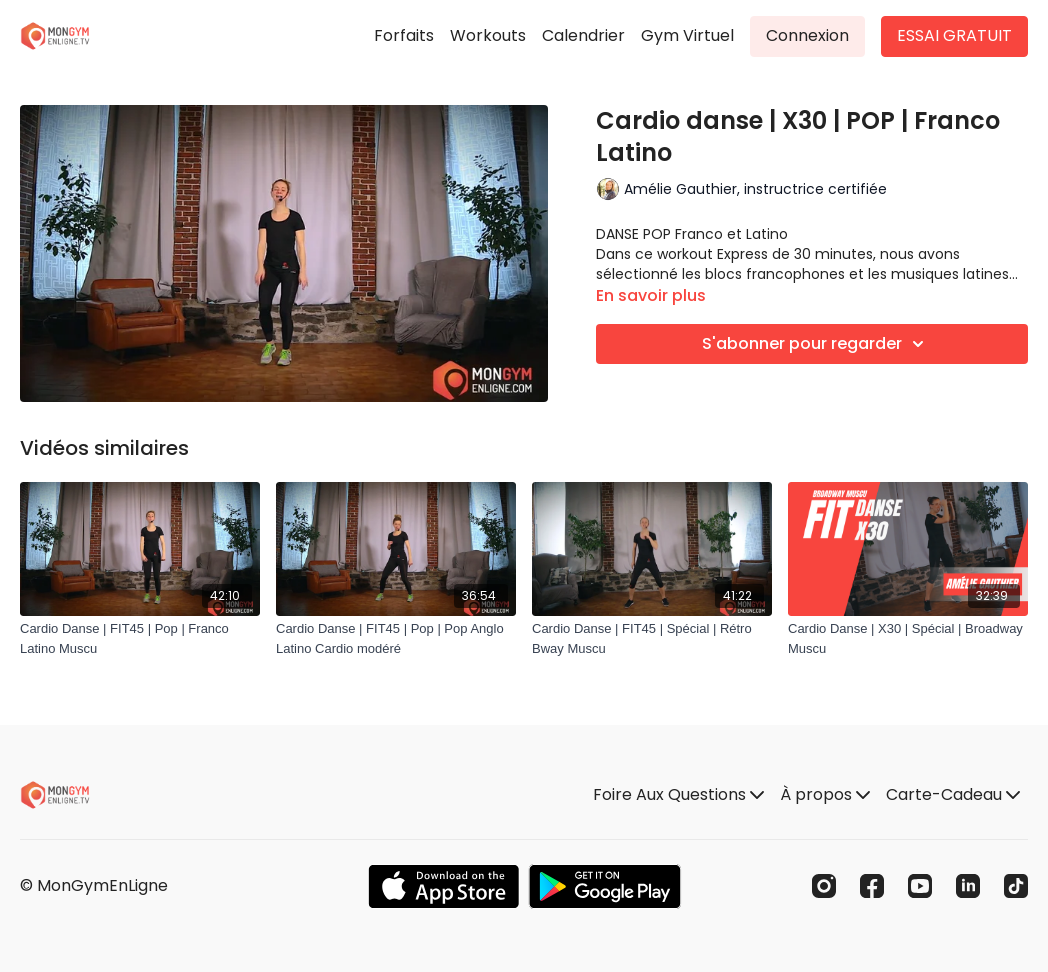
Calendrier (583, 35)
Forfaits (404, 35)
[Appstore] (443, 886)
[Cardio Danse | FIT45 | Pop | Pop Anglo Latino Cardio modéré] (396, 638)
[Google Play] (605, 886)
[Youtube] (920, 886)
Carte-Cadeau (953, 794)
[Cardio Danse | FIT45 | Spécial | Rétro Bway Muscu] (652, 638)
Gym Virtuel (687, 35)
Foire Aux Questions (678, 794)
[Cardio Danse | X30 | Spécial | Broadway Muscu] (908, 638)
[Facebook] (872, 886)
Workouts (488, 35)
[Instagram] (824, 886)
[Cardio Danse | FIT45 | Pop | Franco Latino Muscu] (140, 638)
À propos (825, 794)
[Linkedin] (968, 886)
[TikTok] (1016, 886)
